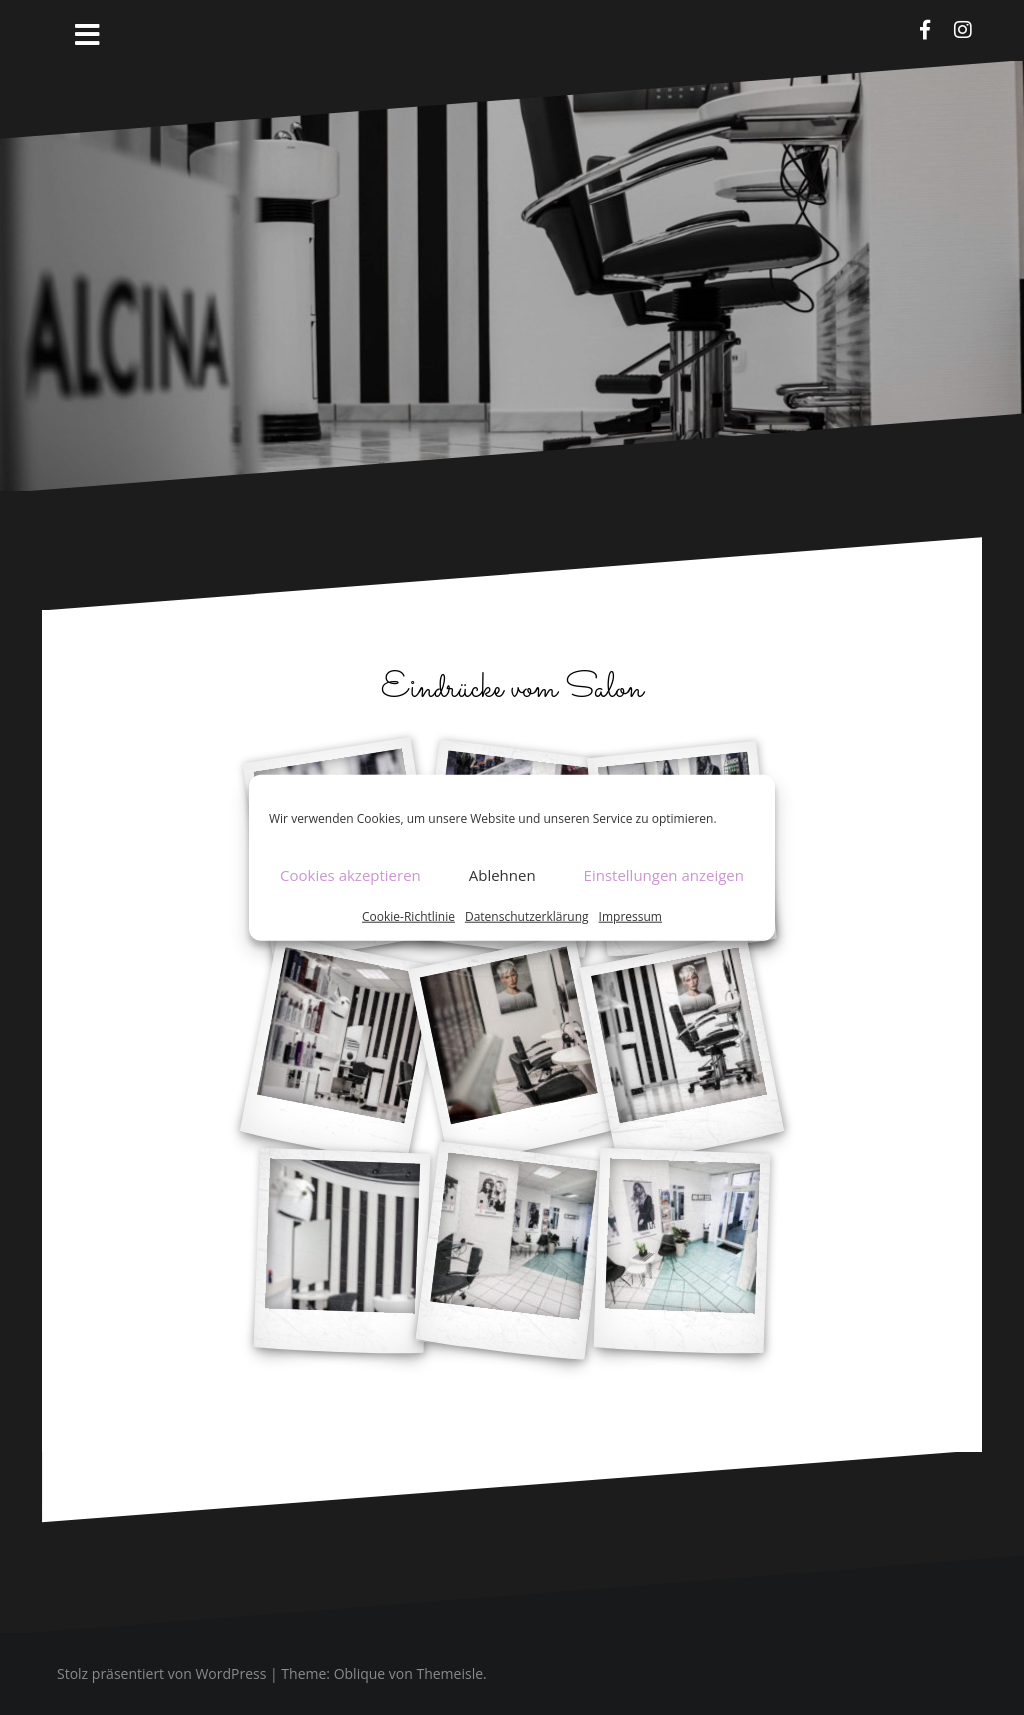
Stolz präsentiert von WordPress (161, 1673)
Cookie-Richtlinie (408, 915)
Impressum (630, 915)
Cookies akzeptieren (350, 875)
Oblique (360, 1673)
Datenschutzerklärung (527, 915)
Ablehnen (502, 875)
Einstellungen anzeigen (664, 875)
